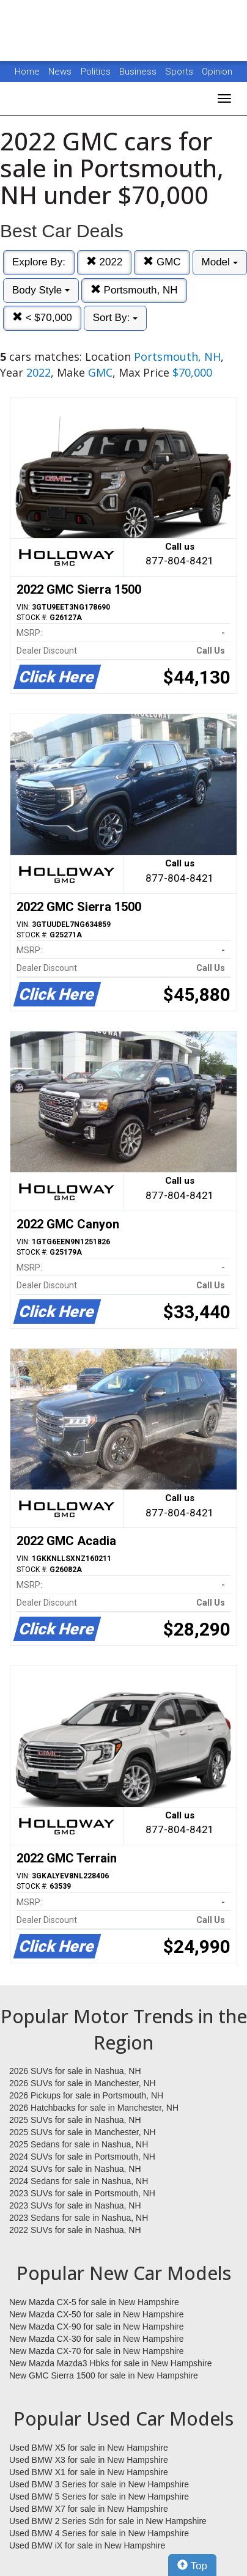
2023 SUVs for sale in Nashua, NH (75, 2205)
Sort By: (115, 317)
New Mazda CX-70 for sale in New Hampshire (96, 2351)
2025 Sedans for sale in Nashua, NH (78, 2144)
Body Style (41, 290)
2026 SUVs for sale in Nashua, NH (75, 2071)
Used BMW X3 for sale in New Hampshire (88, 2460)
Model (220, 262)
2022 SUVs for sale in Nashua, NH (75, 2230)
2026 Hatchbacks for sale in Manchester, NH (94, 2108)
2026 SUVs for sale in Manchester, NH (82, 2083)
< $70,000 (42, 317)
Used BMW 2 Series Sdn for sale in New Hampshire (108, 2521)
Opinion (217, 71)
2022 (104, 262)
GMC (161, 262)
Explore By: (38, 262)
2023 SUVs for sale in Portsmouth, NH (82, 2193)
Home (27, 71)
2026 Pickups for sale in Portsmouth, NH (86, 2095)
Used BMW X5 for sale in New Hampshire (88, 2447)
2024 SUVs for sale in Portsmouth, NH (82, 2156)
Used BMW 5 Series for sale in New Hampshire (99, 2496)
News (60, 71)
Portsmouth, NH (134, 290)
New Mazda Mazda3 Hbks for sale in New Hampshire (110, 2363)
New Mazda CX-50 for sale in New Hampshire (96, 2314)
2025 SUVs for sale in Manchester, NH (82, 2132)
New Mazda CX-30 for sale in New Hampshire (96, 2339)
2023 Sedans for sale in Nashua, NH (78, 2218)
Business (139, 71)
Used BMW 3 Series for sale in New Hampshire (99, 2484)
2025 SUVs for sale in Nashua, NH (75, 2120)
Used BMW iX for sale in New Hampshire (87, 2545)
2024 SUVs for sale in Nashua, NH (75, 2169)
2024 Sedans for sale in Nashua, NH (78, 2181)
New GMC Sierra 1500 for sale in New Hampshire (103, 2375)
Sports (180, 71)
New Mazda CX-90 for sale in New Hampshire (96, 2326)
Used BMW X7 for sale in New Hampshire (88, 2509)
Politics (96, 71)
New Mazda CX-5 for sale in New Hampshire (94, 2302)
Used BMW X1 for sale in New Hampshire (88, 2472)
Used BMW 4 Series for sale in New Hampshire (99, 2533)
